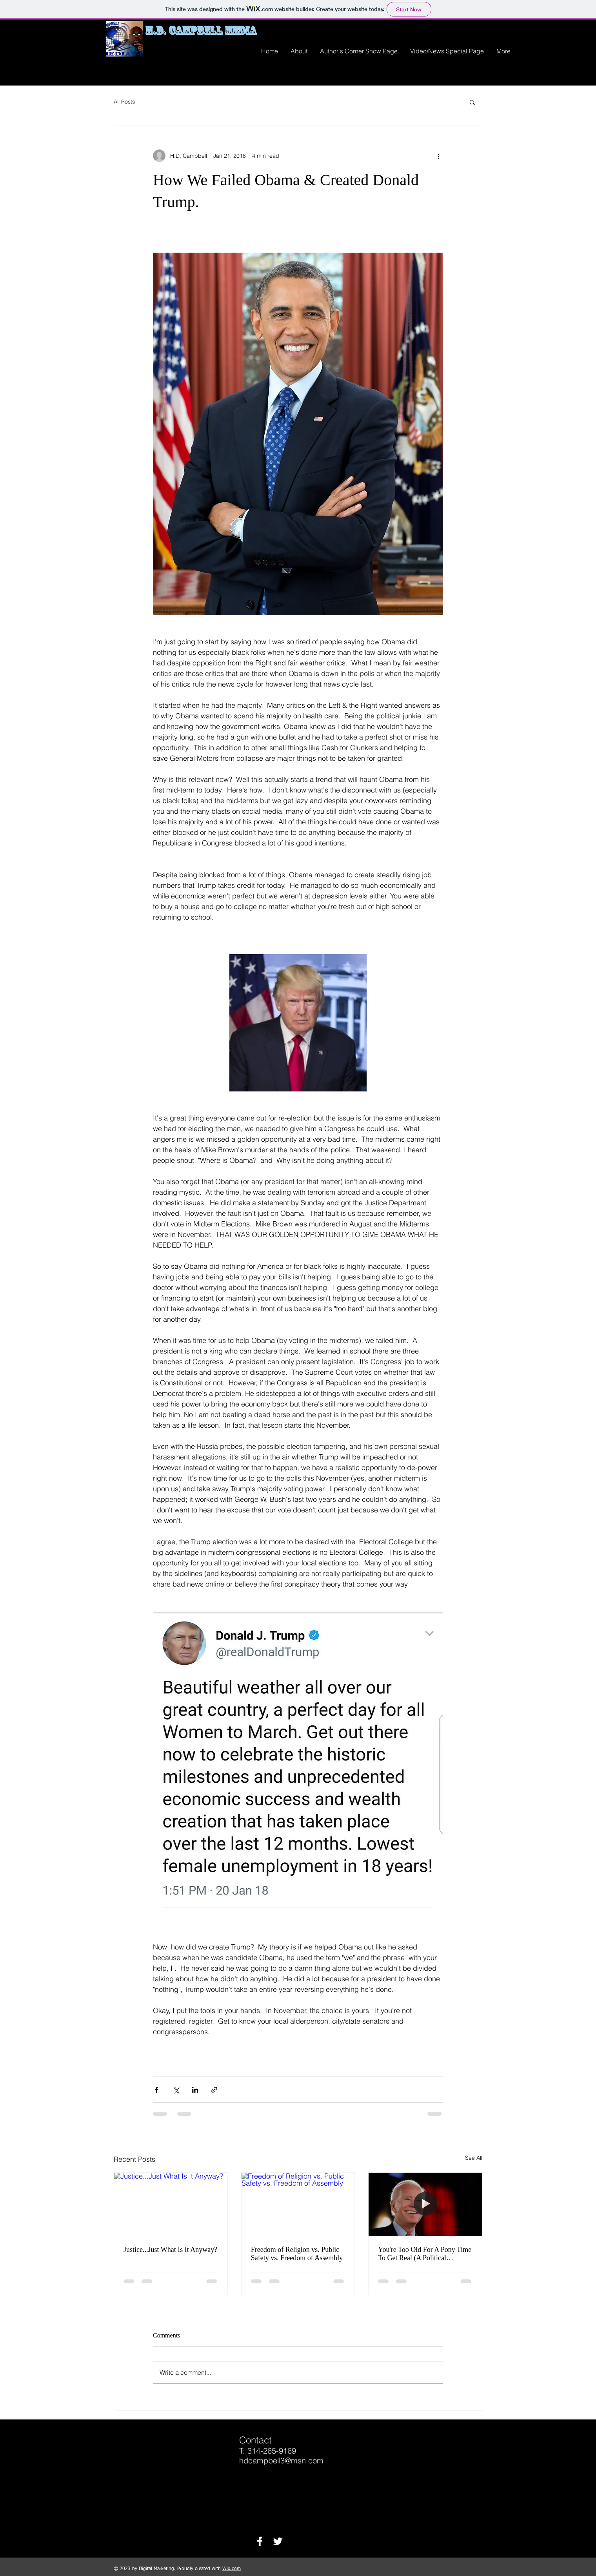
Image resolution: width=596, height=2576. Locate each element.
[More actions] (438, 155)
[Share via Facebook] (156, 2089)
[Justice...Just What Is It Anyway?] (170, 2204)
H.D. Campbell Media (200, 30)
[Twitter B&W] (278, 2541)
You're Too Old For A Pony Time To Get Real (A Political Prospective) (424, 2254)
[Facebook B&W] (260, 2541)
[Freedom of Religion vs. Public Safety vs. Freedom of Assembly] (298, 2204)
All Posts (124, 101)
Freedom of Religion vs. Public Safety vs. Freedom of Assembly (297, 2254)
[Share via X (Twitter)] (176, 2089)
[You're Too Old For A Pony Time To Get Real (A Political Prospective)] (425, 2204)
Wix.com (231, 2569)
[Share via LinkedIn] (195, 2089)
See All (473, 2157)
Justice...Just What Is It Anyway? (170, 2250)
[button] (472, 102)
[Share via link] (214, 2089)
